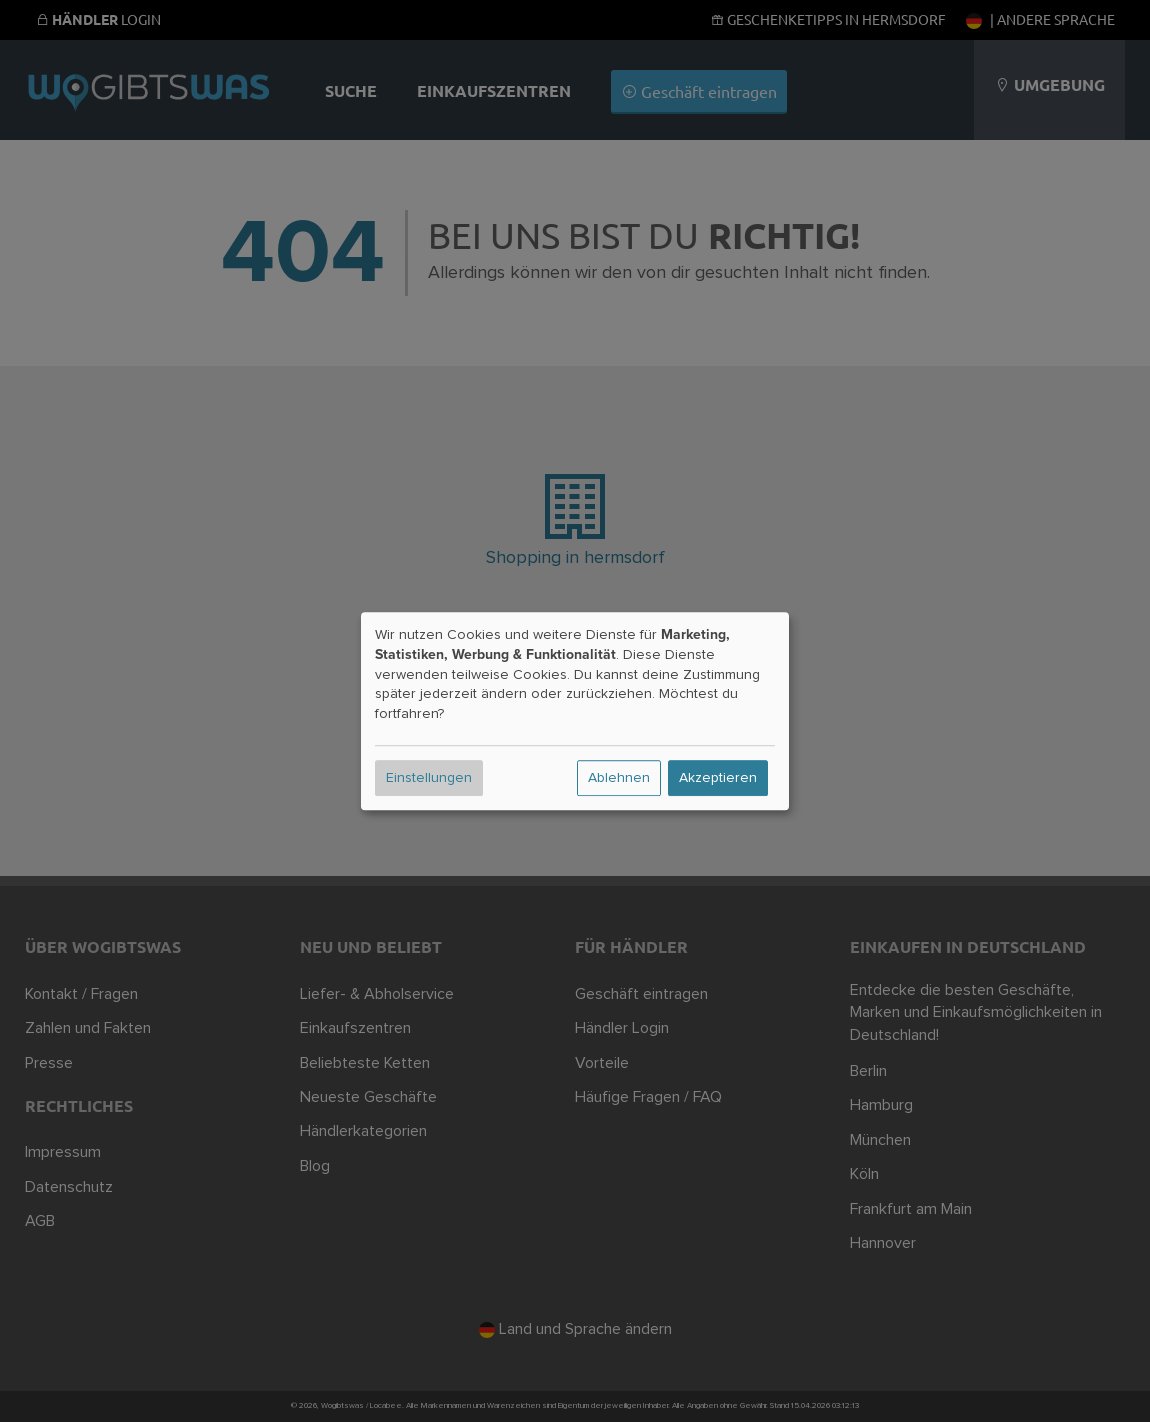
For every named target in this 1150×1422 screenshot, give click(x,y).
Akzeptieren (718, 778)
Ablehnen (619, 778)
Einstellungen (429, 778)
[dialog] (575, 711)
